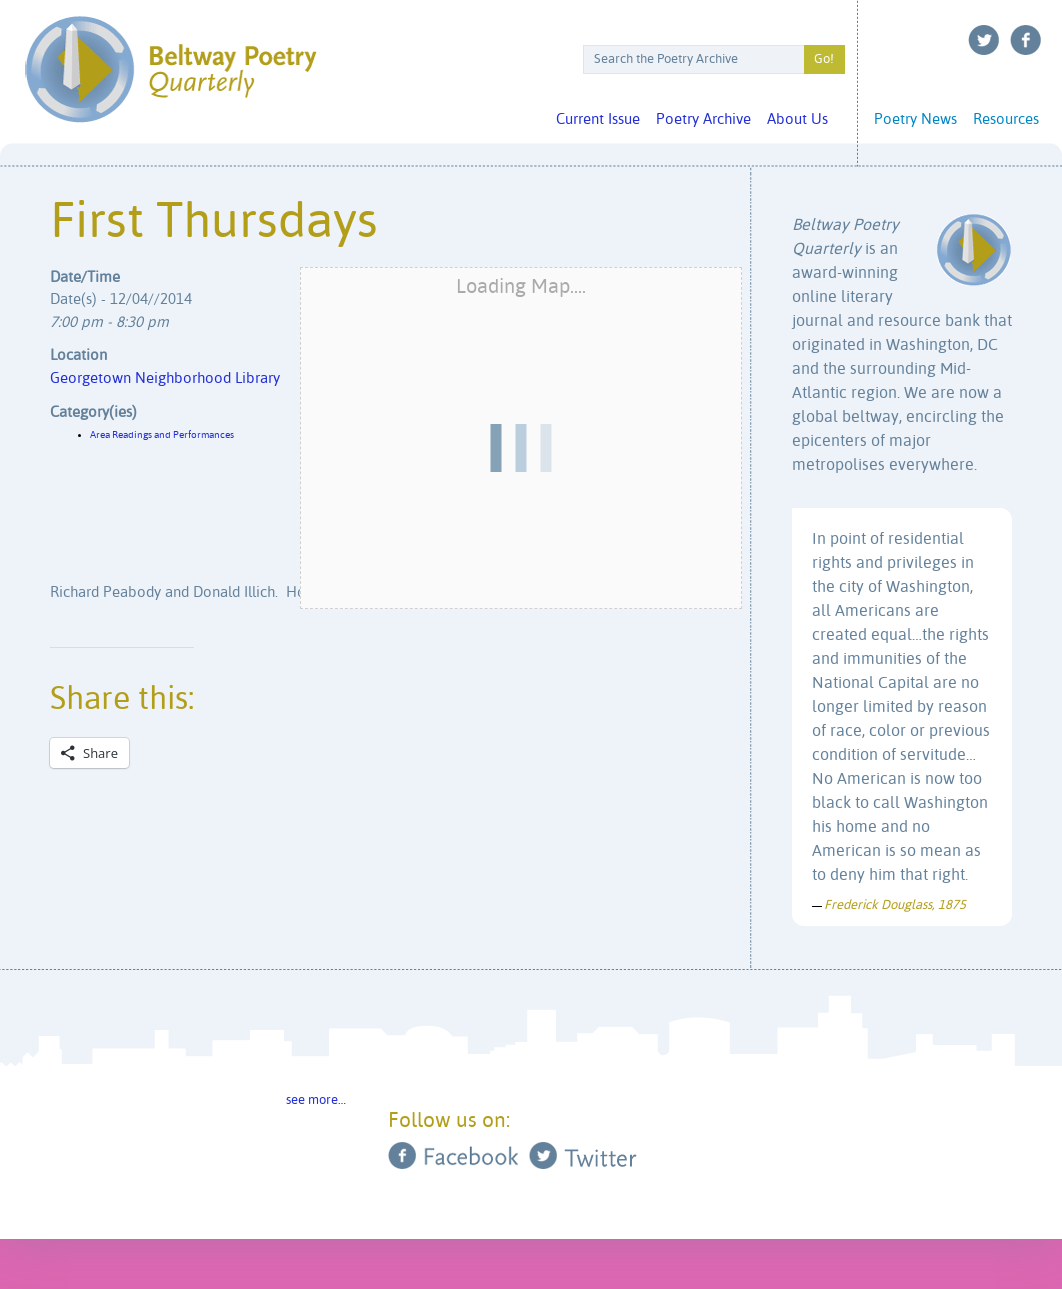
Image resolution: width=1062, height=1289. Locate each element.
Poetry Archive (703, 119)
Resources (1006, 119)
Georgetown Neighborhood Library (165, 378)
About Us (797, 119)
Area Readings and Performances (162, 435)
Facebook (1026, 40)
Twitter (984, 40)
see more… (316, 1100)
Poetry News (915, 119)
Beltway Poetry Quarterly (170, 69)
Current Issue (598, 119)
